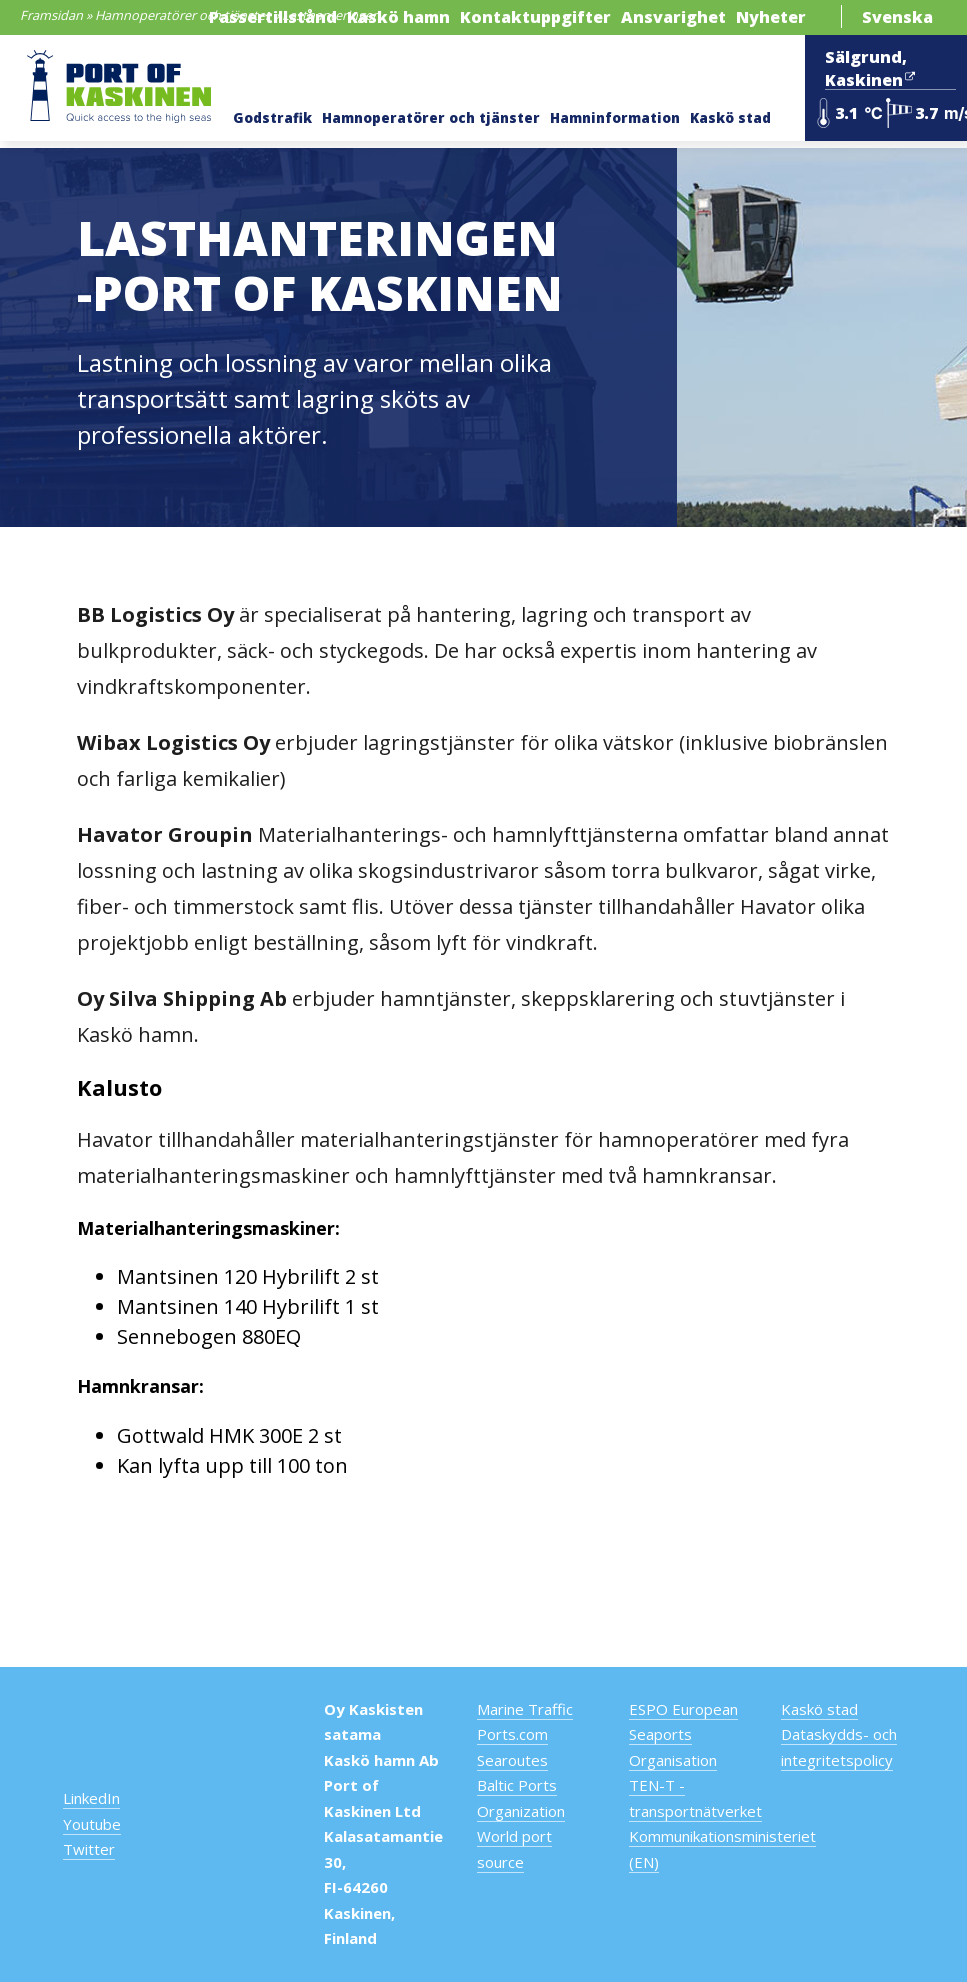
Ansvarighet (673, 17)
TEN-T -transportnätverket (695, 1798)
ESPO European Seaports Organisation (683, 1734)
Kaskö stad (730, 118)
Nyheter (771, 17)
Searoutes (512, 1760)
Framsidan (51, 15)
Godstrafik (272, 118)
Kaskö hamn (398, 17)
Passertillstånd (273, 17)
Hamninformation (615, 118)
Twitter (89, 1849)
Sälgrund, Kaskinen (870, 69)
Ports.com (512, 1734)
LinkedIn (91, 1798)
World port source (514, 1849)
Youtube (92, 1824)
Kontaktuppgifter (535, 17)
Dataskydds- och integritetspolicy (839, 1747)
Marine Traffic (525, 1709)
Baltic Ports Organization (521, 1798)
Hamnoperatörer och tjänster (182, 15)
